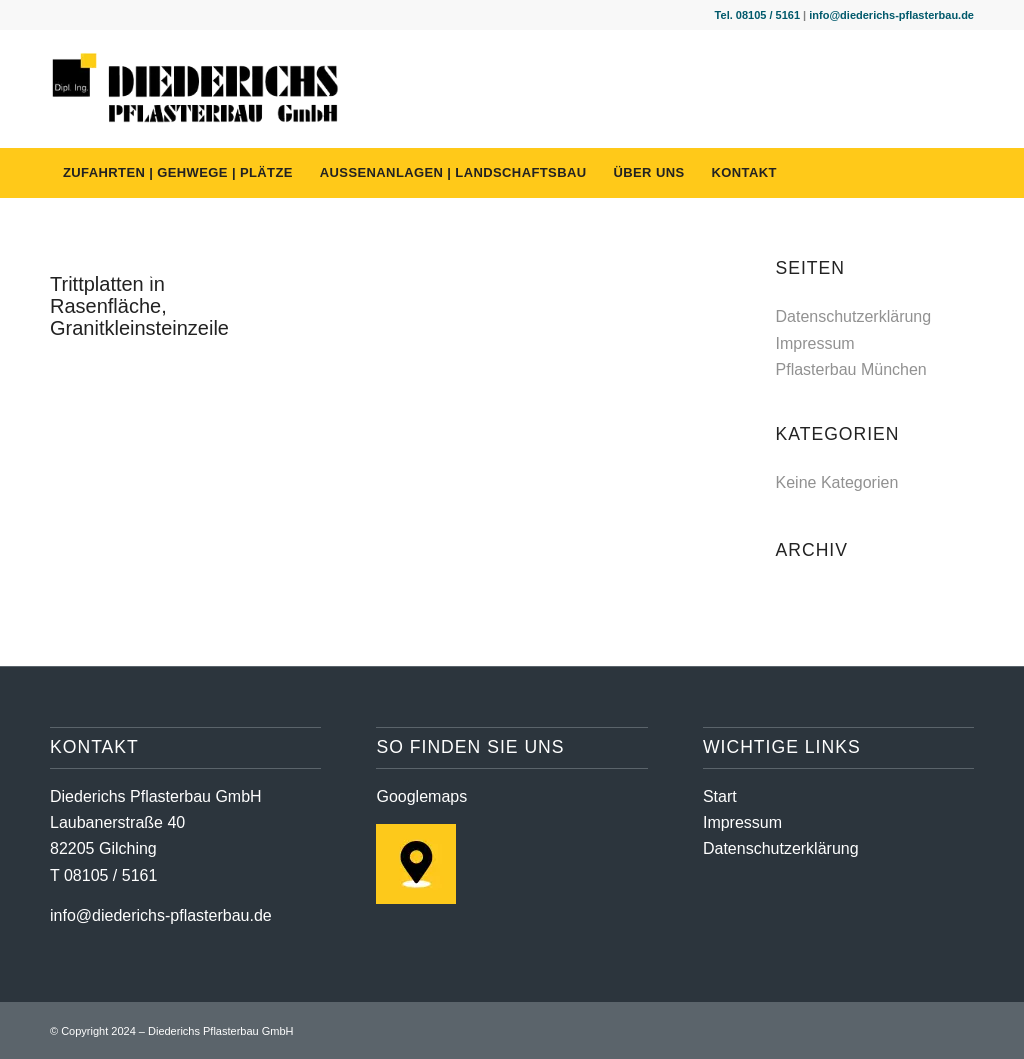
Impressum (815, 343)
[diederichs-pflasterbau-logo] (196, 89)
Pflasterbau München (851, 369)
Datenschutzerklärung (854, 316)
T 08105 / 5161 (103, 875)
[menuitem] (178, 173)
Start (720, 796)
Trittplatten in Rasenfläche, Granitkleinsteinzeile (139, 306)
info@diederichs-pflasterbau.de (891, 15)
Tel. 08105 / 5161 (757, 15)
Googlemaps (421, 796)
